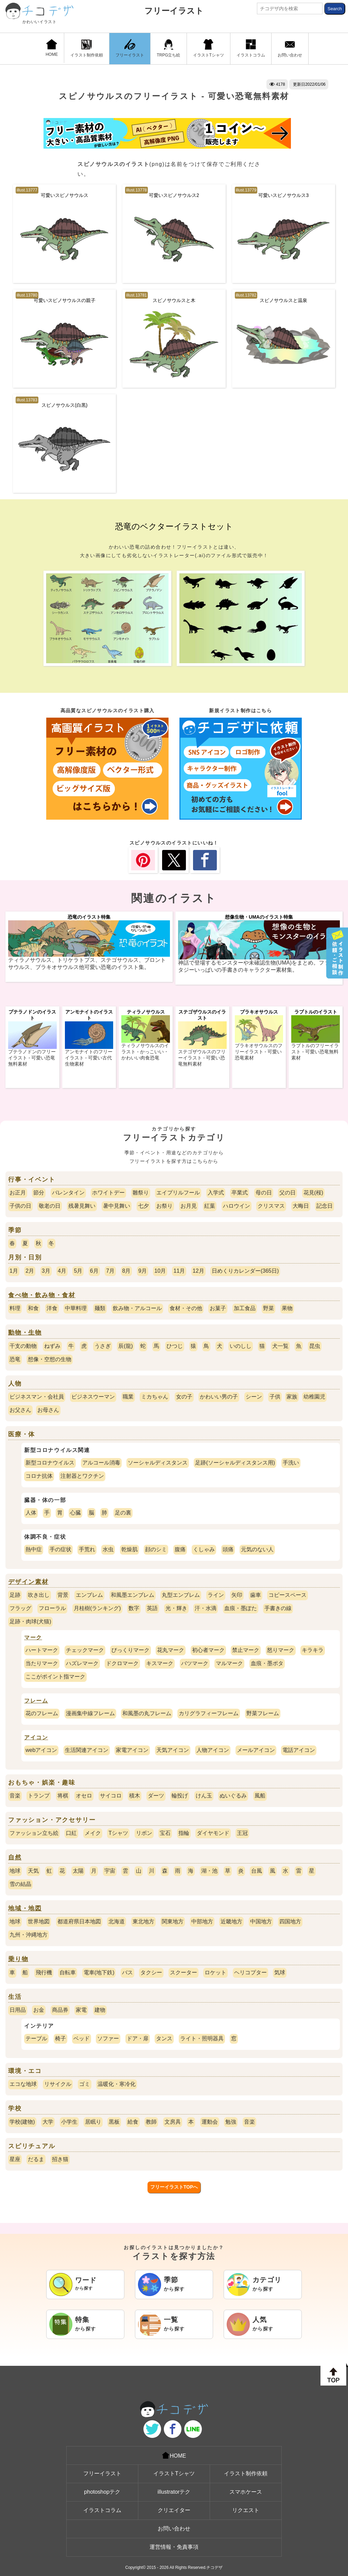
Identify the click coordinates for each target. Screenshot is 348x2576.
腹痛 (180, 1549)
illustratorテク (174, 2492)
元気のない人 (257, 1549)
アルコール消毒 (101, 1463)
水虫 (108, 1549)
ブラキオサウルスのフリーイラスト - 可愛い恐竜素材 (258, 1051)
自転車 (67, 1972)
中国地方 (261, 1921)
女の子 (184, 1397)
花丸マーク (170, 1650)
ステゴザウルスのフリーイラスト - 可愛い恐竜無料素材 (202, 1058)
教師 (151, 2122)
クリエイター (174, 2510)
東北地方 (143, 1921)
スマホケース (245, 2492)
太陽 (78, 1871)
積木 (134, 1796)
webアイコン (41, 1750)
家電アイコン (132, 1750)
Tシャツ (118, 1833)
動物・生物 (25, 1332)
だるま (36, 2159)
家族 (291, 1397)
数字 (133, 1608)
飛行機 (44, 1972)
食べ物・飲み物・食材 (41, 1295)
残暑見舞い (81, 1206)
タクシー (151, 1972)
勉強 (230, 2122)
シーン (254, 1397)
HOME (52, 48)
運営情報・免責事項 (174, 2547)
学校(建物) (22, 2122)
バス (127, 1972)
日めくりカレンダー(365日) (245, 1271)
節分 (38, 1192)
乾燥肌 (129, 1549)
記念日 (324, 1206)
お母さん (48, 1410)
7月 (110, 1271)
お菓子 (218, 1308)
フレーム (36, 1701)
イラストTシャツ (208, 48)
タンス (164, 2038)
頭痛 (228, 1549)
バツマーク (194, 1663)
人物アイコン (212, 1750)
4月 (62, 1271)
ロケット (215, 1972)
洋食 (52, 1308)
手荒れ (87, 1549)
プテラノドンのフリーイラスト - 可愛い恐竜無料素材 (32, 1058)
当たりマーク (41, 1663)
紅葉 (209, 1206)
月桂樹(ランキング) (97, 1608)
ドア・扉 (138, 2038)
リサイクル (57, 2084)
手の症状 (60, 1549)
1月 (14, 1271)
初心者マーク (208, 1650)
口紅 (71, 1833)
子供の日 (20, 1206)
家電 (81, 2010)
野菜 (268, 1308)
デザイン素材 (28, 1581)
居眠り (93, 2122)
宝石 (165, 1833)
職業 (128, 1397)
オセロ (84, 1796)
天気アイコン (172, 1750)
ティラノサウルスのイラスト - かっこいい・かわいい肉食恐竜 (145, 1051)
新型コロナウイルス (49, 1463)
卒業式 (239, 1192)
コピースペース (287, 1595)
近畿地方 (231, 1921)
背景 (62, 1595)
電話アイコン (298, 1750)
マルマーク (229, 1663)
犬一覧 (280, 1346)
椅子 (60, 2038)
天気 (33, 1871)
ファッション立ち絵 (34, 1833)
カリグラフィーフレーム (209, 1713)
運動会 (210, 2122)
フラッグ (20, 1608)
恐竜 (15, 1359)
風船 (260, 1796)
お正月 (18, 1192)
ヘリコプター (250, 1972)
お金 (38, 2010)
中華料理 (76, 1308)
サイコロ (111, 1796)
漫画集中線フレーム (90, 1713)
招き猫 (60, 2159)
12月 (198, 1271)
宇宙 (109, 1871)
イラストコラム (251, 48)
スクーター (183, 1972)
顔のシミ (156, 1549)
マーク (33, 1637)
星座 (15, 2159)
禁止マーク (245, 1650)
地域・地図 (25, 1908)
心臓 (75, 1513)
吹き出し (39, 1595)
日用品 (18, 2010)
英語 (152, 1608)
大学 (47, 2122)
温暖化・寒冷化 (117, 2084)
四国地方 (290, 1921)
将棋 (62, 1796)
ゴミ (84, 2084)
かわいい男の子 (219, 1397)
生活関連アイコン (86, 1750)
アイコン (36, 1737)
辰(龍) (125, 1346)
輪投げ (180, 1796)
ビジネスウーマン (93, 1397)
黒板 (114, 2122)
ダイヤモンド (213, 1833)
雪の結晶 (20, 1884)
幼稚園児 (314, 1397)
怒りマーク (280, 1650)
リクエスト (245, 2510)
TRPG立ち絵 (168, 48)
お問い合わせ (290, 48)
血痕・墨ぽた (240, 1608)
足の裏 (123, 1513)
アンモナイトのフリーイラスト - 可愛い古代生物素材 (88, 1058)
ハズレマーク (82, 1663)
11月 (179, 1271)
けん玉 (204, 1796)
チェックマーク (85, 1650)
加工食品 (245, 1308)
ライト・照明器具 (202, 2038)
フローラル (52, 1608)
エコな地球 (23, 2084)
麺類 (99, 1308)
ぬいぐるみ (233, 1796)
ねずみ (52, 1346)
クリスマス (271, 1206)
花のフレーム (41, 1713)
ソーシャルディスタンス (158, 1463)
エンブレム (89, 1595)
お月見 (188, 1206)
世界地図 (39, 1921)
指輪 (183, 1833)
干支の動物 (23, 1346)
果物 (287, 1308)
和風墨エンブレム (132, 1595)
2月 (29, 1271)
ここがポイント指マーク (55, 1676)
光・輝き (176, 1608)
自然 (15, 1857)
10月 (160, 1271)
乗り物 (18, 1959)
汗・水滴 (205, 1608)
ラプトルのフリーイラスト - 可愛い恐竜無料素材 (315, 1051)
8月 (126, 1271)
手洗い (291, 1463)
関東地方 (173, 1921)
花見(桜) (313, 1192)
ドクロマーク (122, 1663)
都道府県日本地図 (79, 1921)
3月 (46, 1271)
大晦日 (301, 1206)
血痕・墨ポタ (267, 1663)
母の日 (264, 1192)
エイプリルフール (178, 1192)
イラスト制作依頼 (86, 48)
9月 (142, 1271)
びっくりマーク (130, 1650)
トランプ (39, 1796)
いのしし (240, 1346)
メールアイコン (256, 1750)
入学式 (216, 1192)
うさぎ (102, 1346)
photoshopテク (102, 2492)
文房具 (172, 2122)
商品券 (60, 2010)
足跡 (15, 1595)
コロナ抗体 (39, 1476)
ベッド (81, 2038)
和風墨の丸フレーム (146, 1713)
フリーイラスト (174, 10)
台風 (256, 1871)
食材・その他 (186, 1308)
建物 (99, 2010)
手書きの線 (278, 1608)
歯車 (255, 1595)
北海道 (116, 1921)
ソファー (108, 2038)
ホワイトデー (108, 1192)
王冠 (242, 1833)
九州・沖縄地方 (29, 1935)
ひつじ (175, 1346)
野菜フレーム (262, 1713)
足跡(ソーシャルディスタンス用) (235, 1463)
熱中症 (33, 1549)
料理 (15, 1308)
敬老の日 (49, 1206)
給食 (132, 2122)
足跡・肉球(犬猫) (30, 1621)
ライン (216, 1595)
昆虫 (314, 1346)
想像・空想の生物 (49, 1359)
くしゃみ (204, 1549)
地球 (15, 1871)
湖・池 (209, 1871)
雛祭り (141, 1192)
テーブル (36, 2038)
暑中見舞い (116, 1206)
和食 (33, 1308)
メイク (93, 1833)
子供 (274, 1397)
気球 (279, 1972)
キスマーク (159, 1663)
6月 (94, 1271)
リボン (144, 1833)
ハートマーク (41, 1650)
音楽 (15, 1796)
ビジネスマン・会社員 (37, 1397)
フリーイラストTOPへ (174, 2187)
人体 (30, 1513)
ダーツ (156, 1796)
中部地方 (202, 1921)
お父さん (20, 1410)
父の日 (287, 1192)
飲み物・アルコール (137, 1308)
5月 (78, 1271)
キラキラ (313, 1650)
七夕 (143, 1206)
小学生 (69, 2122)
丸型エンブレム (181, 1595)
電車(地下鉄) (99, 1972)
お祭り (164, 1206)
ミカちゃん (154, 1397)
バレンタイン (68, 1192)
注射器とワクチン (82, 1476)
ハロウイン (236, 1206)
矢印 (236, 1595)
